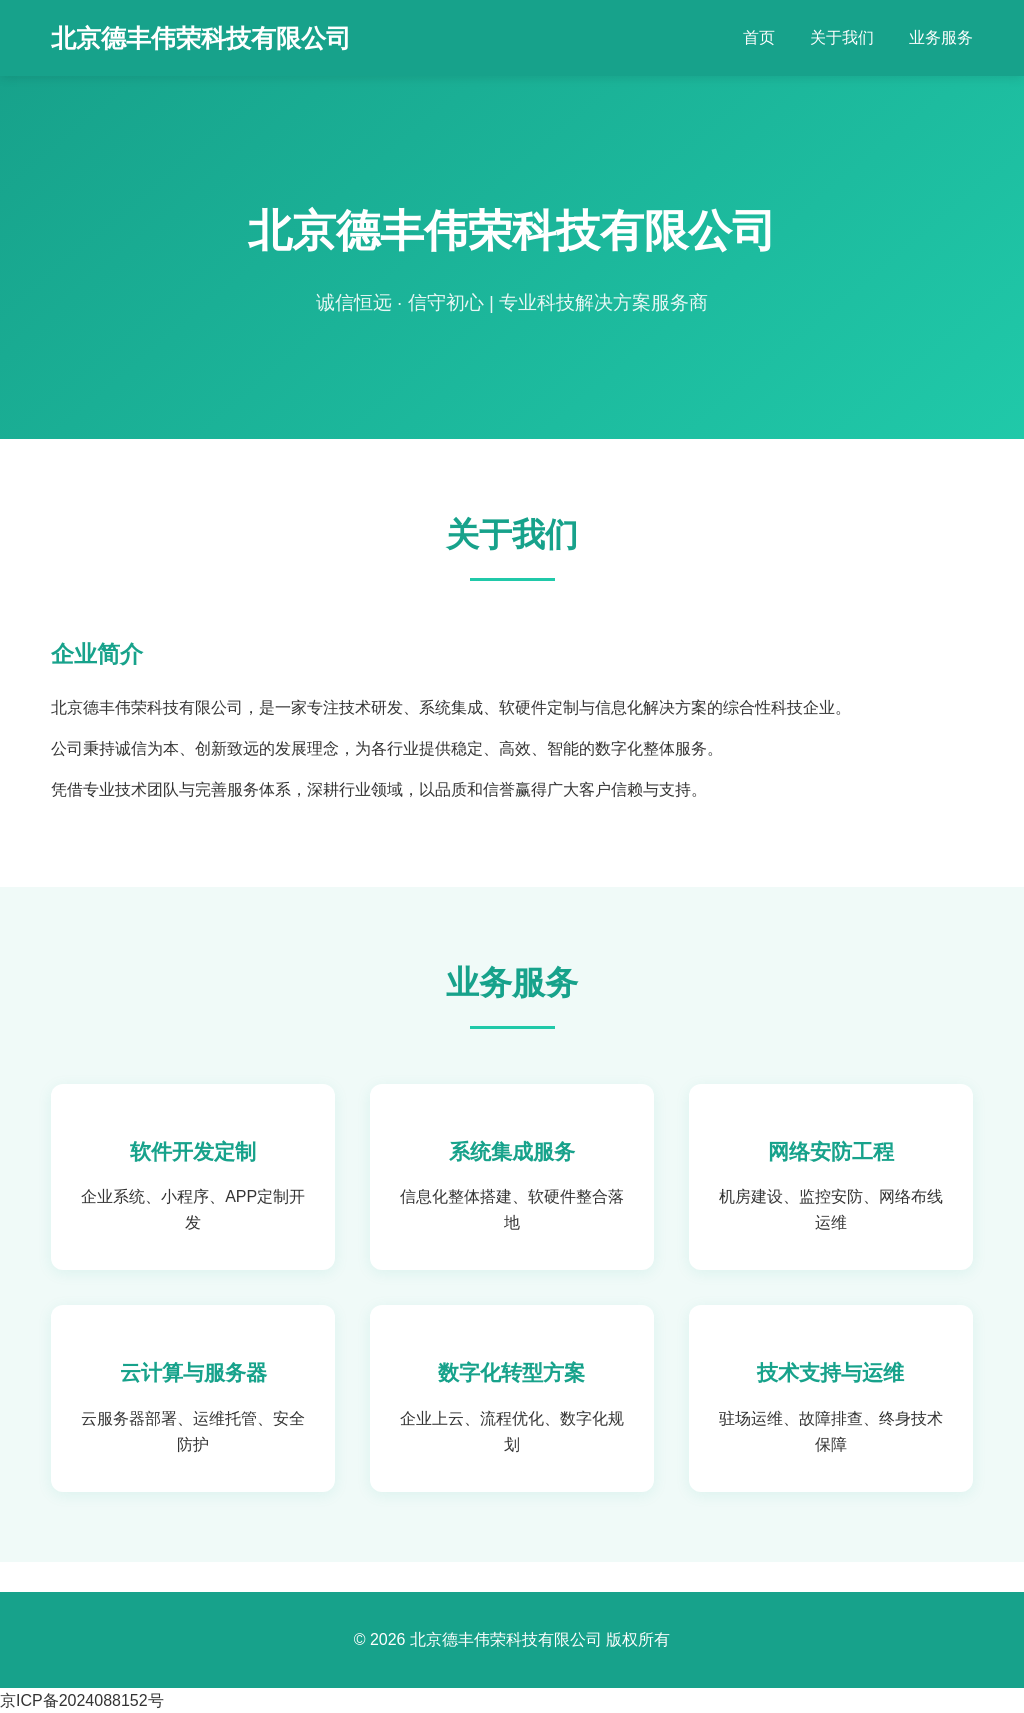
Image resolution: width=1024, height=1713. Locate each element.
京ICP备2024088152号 (82, 1700)
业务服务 (941, 37)
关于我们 (842, 37)
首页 (759, 37)
